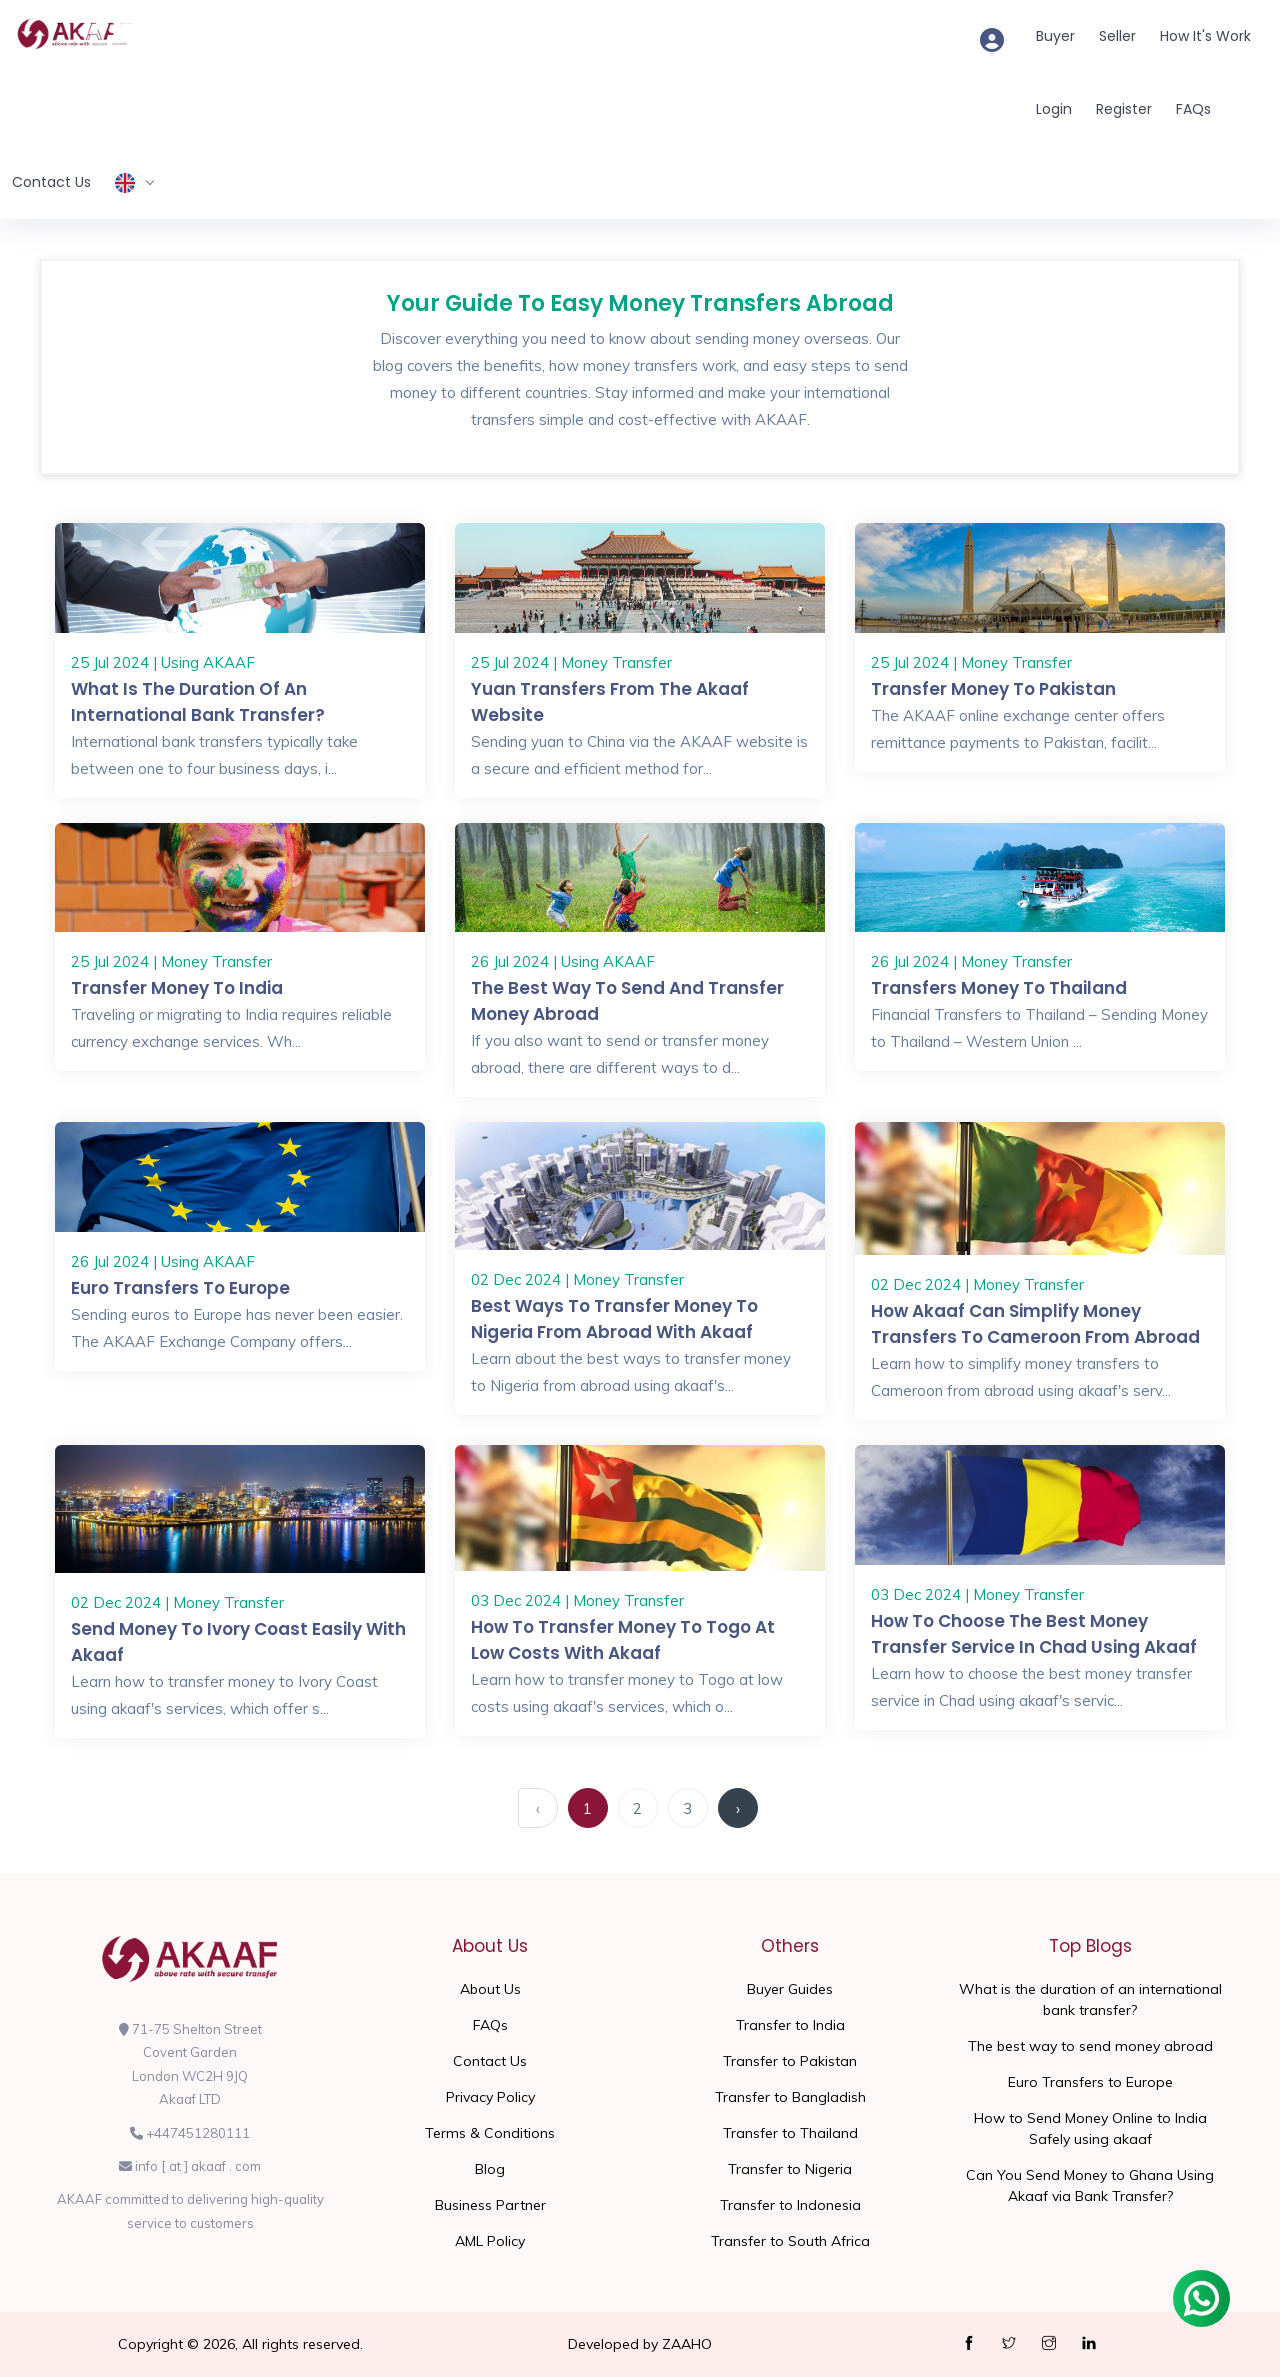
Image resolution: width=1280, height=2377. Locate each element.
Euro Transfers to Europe (180, 1288)
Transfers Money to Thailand (999, 988)
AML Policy (490, 2241)
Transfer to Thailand (790, 2133)
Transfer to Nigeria (790, 2169)
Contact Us (51, 182)
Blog (490, 2169)
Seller (1117, 36)
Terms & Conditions (490, 2133)
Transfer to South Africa (790, 2241)
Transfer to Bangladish (790, 2097)
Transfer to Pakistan (790, 2061)
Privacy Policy (490, 2097)
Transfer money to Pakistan (993, 689)
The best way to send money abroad (1090, 2046)
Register (1124, 109)
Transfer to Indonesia (790, 2205)
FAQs (1193, 109)
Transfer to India (790, 2025)
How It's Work (1205, 36)
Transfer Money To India (177, 988)
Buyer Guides (790, 1989)
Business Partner (490, 2205)
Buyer (1055, 36)
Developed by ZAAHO (640, 2344)
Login (1054, 109)
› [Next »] (738, 1808)
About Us (490, 1989)
